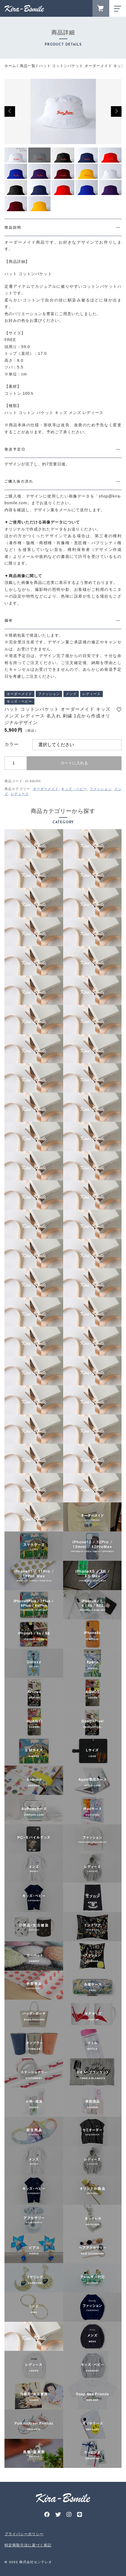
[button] (9, 111)
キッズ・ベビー (74, 789)
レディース (20, 794)
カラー (11, 744)
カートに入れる (74, 763)
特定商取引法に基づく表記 (27, 2545)
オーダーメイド (46, 789)
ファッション (101, 789)
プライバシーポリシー (24, 2534)
